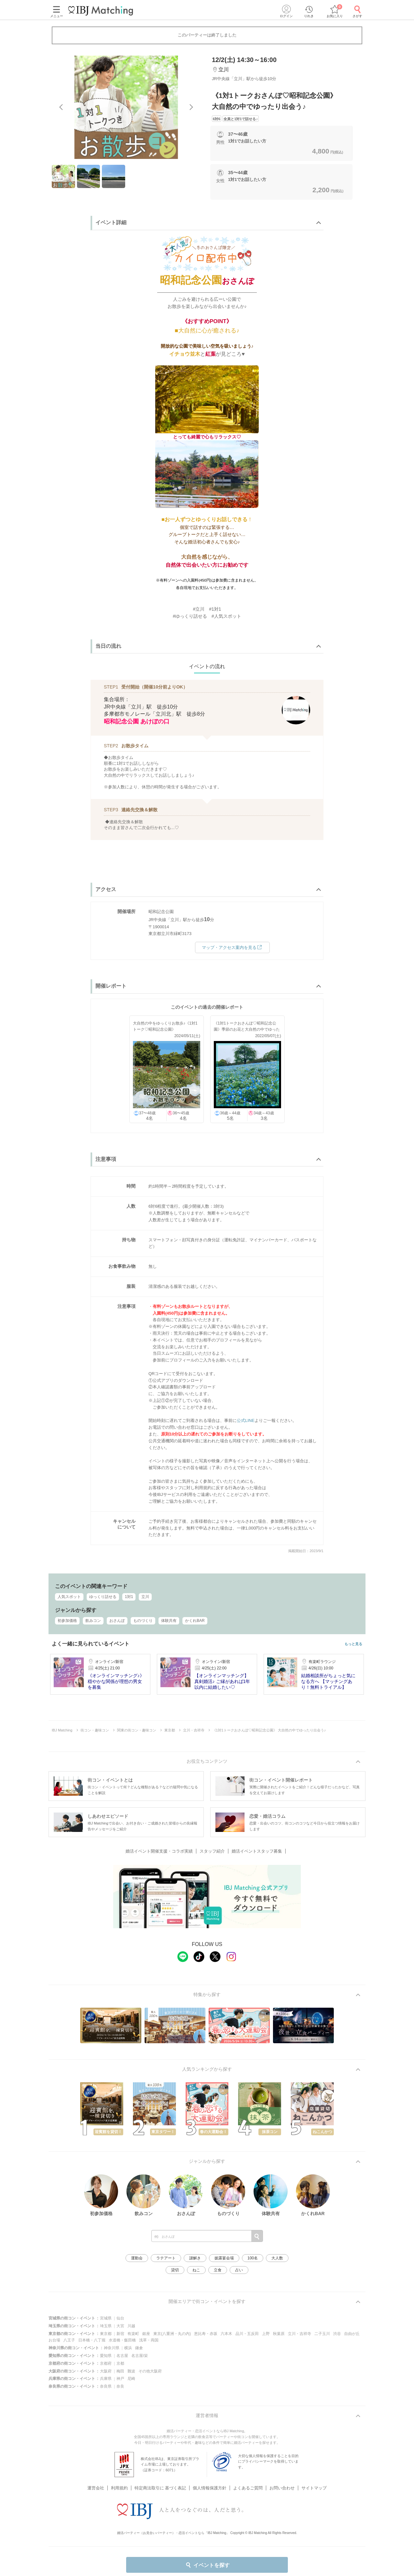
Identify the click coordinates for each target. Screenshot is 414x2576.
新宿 (120, 2333)
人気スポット (69, 1596)
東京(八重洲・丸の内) (172, 2333)
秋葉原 (279, 2333)
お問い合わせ (282, 2480)
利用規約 (119, 2480)
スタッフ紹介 (212, 1851)
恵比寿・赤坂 (205, 2333)
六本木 (226, 2333)
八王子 (69, 2340)
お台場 (54, 2340)
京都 (120, 2363)
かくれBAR (195, 1620)
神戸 (120, 2378)
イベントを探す (207, 2565)
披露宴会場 (224, 2258)
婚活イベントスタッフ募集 (257, 1851)
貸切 (175, 2270)
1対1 (129, 1596)
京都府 (106, 2363)
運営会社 (95, 2480)
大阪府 (106, 2371)
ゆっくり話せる (102, 1596)
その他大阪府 (150, 2371)
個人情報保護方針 (209, 2480)
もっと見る (353, 1644)
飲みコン (93, 1620)
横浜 (128, 2348)
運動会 (137, 2258)
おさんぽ (117, 1620)
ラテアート (166, 2258)
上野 (266, 2333)
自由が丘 (352, 2333)
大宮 (120, 2326)
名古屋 (122, 2355)
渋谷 (337, 2333)
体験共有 (169, 1620)
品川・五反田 (247, 2333)
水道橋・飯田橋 (122, 2340)
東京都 (106, 2333)
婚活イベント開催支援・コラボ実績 (159, 1851)
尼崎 (131, 2378)
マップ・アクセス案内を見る (233, 947)
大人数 (277, 2258)
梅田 (120, 2371)
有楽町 (133, 2333)
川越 (131, 2326)
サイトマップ (314, 2480)
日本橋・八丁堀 (91, 2340)
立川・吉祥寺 (299, 2333)
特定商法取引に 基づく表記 (160, 2480)
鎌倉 (139, 2348)
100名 (252, 2258)
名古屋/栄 (139, 2355)
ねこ (196, 2270)
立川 (145, 1596)
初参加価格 (67, 1620)
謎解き (195, 2258)
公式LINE (246, 1420)
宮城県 (106, 2318)
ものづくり (143, 1620)
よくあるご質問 (248, 2480)
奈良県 (106, 2386)
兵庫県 (106, 2378)
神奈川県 (111, 2348)
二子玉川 (322, 2333)
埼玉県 (106, 2326)
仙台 (120, 2318)
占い (239, 2270)
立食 (218, 2270)
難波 (131, 2371)
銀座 (146, 2333)
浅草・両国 (148, 2340)
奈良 (120, 2386)
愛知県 (106, 2355)
